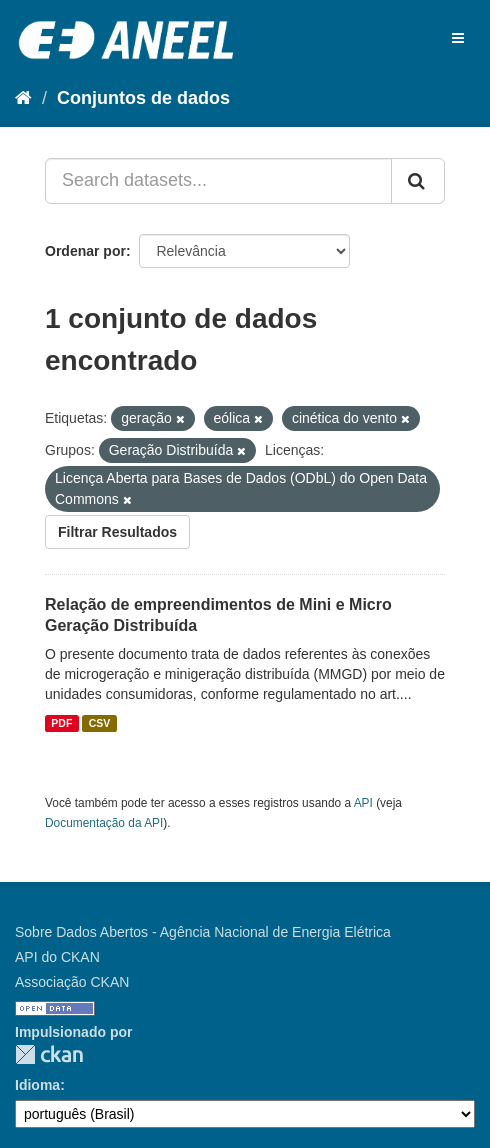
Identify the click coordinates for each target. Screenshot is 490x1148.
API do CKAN (57, 957)
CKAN (49, 1054)
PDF (61, 723)
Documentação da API (104, 823)
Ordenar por (85, 251)
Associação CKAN (72, 982)
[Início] (23, 98)
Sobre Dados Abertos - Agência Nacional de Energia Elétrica (203, 932)
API (363, 803)
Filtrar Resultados (117, 532)
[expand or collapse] (458, 38)
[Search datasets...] (218, 181)
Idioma (37, 1085)
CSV (100, 723)
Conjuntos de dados (143, 98)
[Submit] (418, 181)
